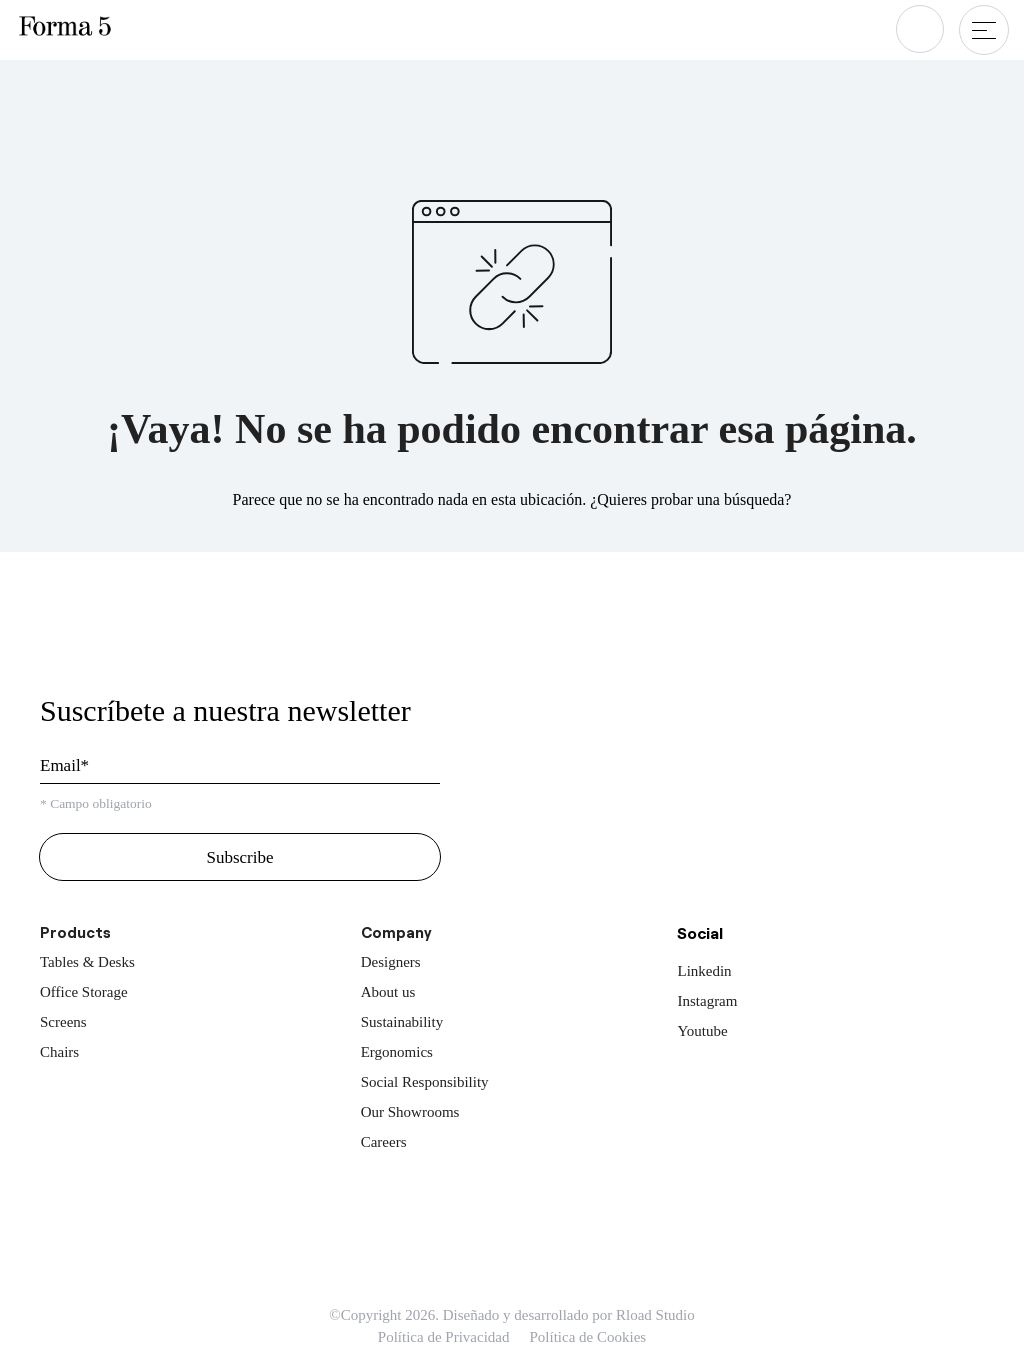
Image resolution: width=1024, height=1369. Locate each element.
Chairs (59, 1052)
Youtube (702, 1031)
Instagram (707, 1001)
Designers (391, 962)
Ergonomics (397, 1052)
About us (388, 992)
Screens (63, 1022)
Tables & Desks (87, 962)
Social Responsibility (425, 1082)
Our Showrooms (410, 1112)
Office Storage (84, 992)
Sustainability (402, 1022)
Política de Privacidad (444, 1337)
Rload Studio (655, 1315)
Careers (384, 1142)
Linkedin (704, 971)
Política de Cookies (587, 1337)
